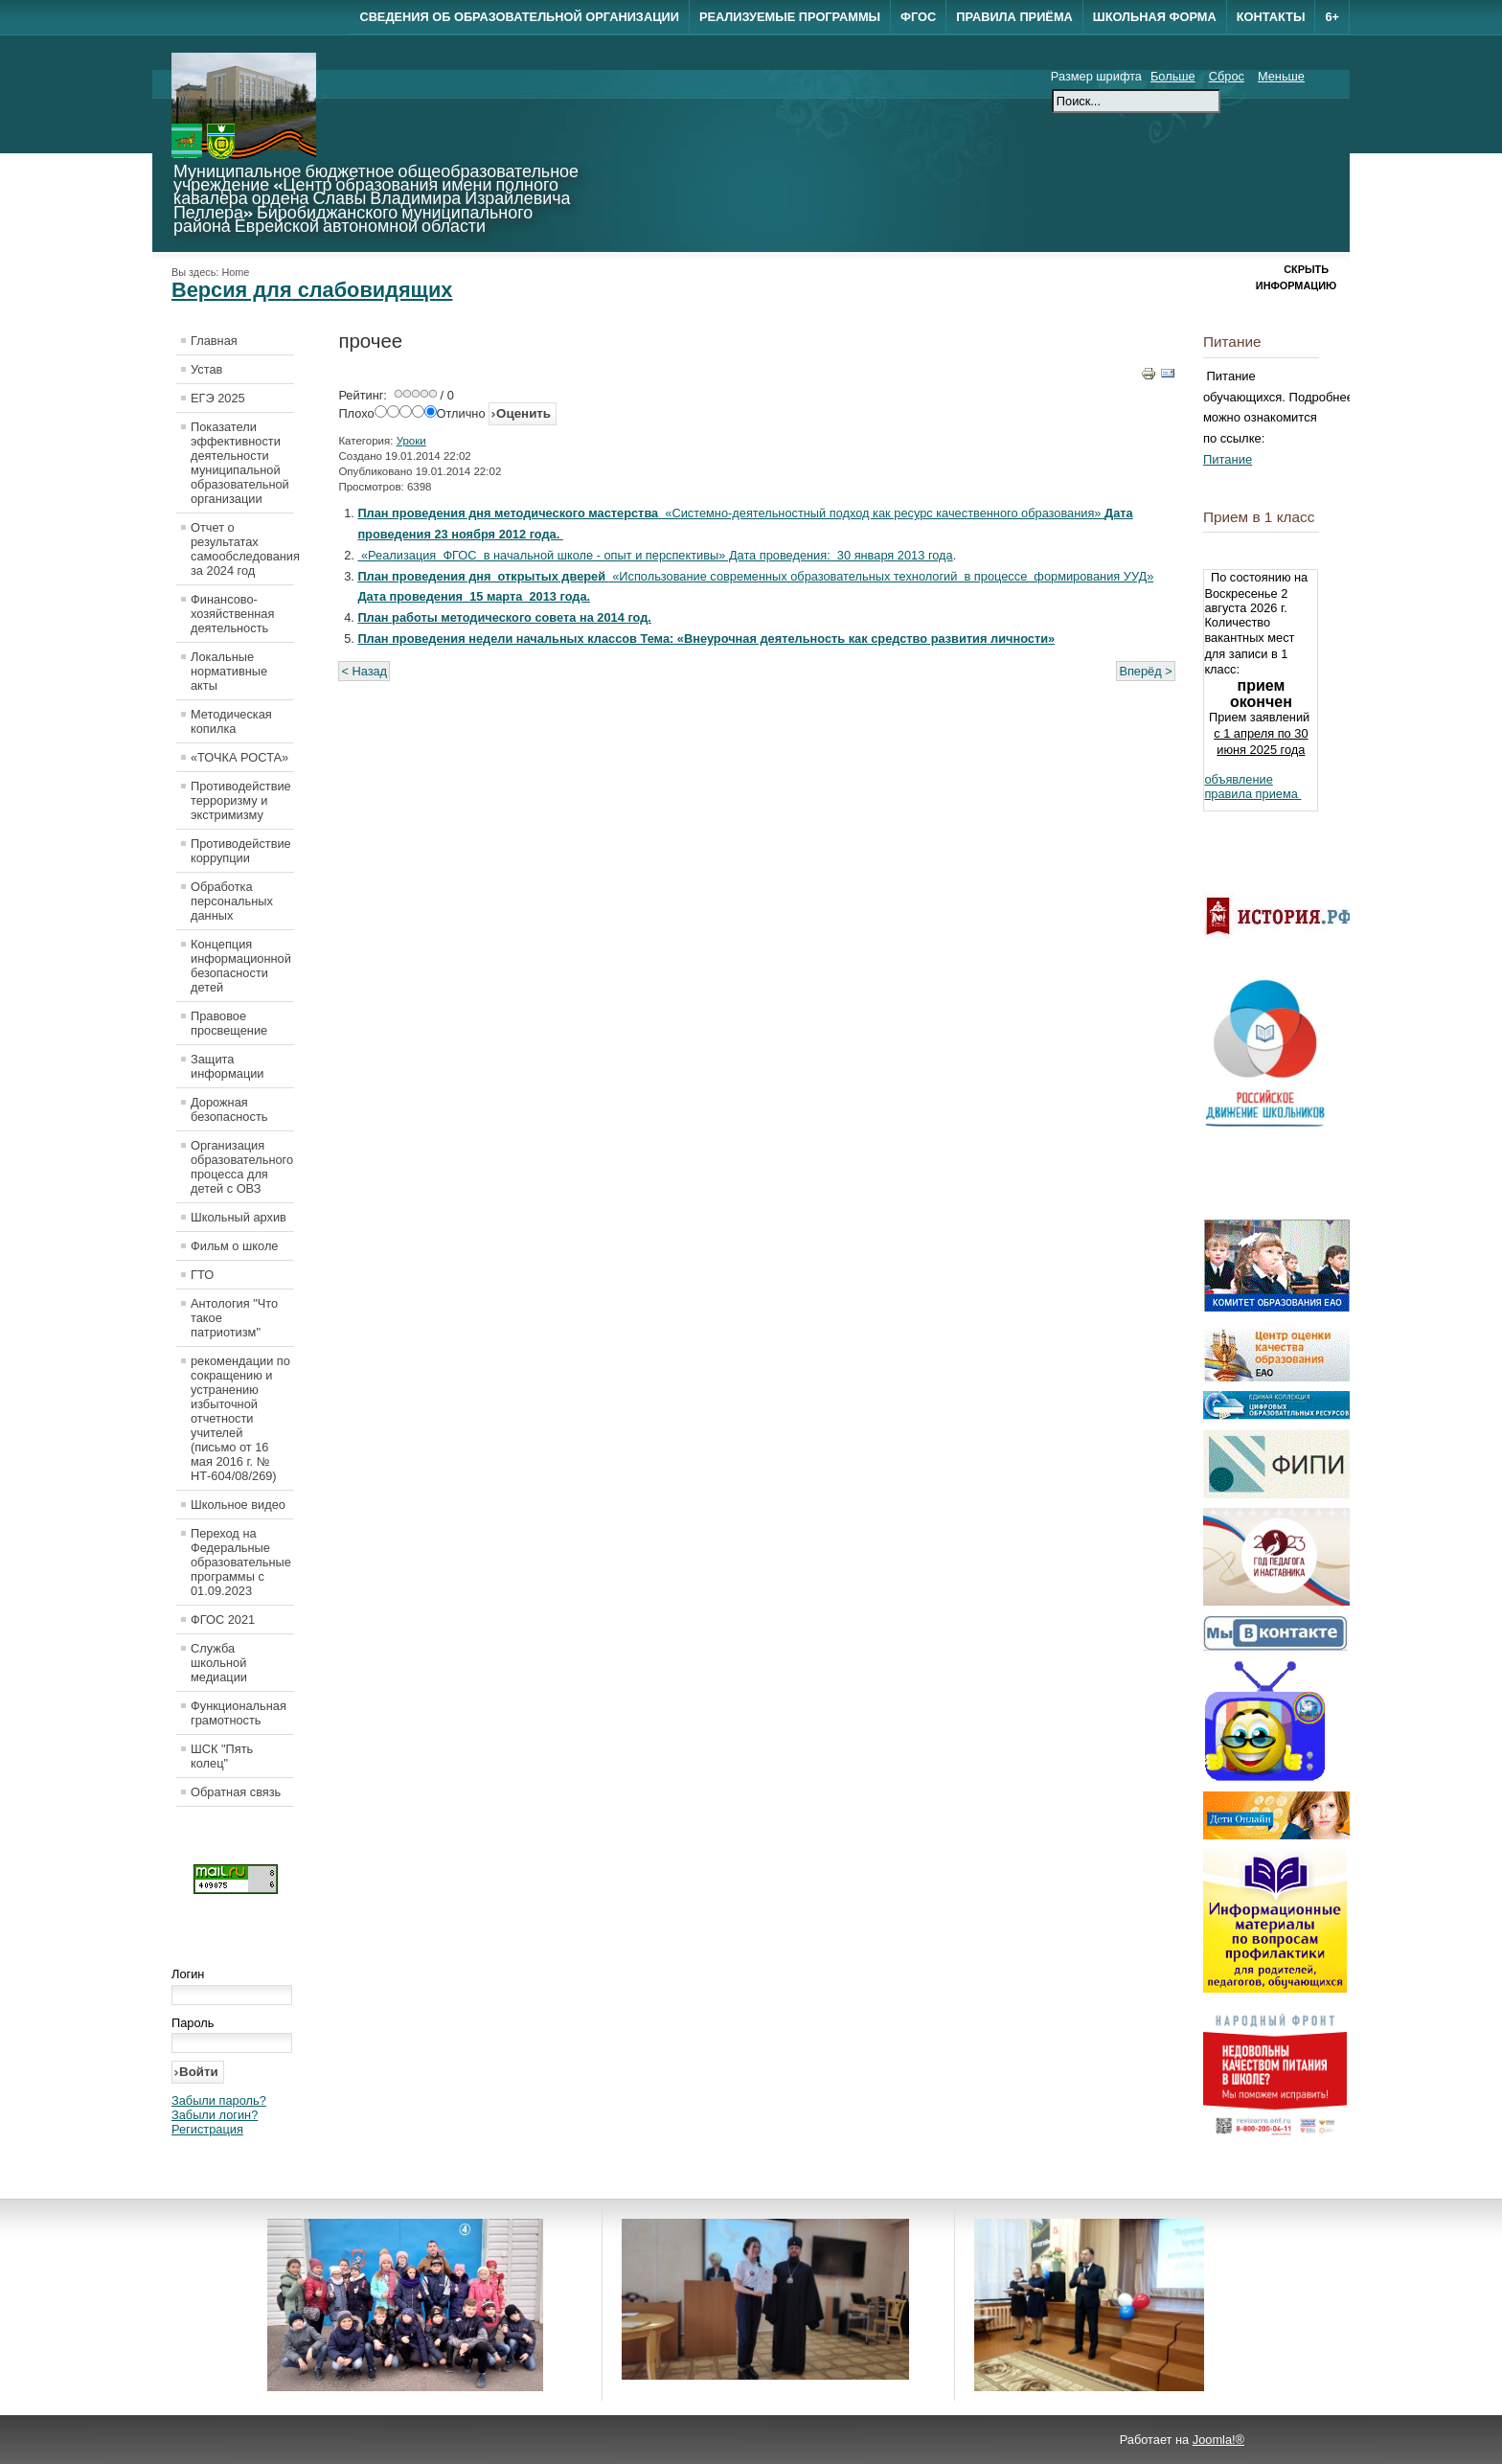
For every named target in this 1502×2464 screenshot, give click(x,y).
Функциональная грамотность (238, 1713)
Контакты (1271, 17)
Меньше (1281, 76)
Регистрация (207, 2129)
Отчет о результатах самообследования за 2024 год (242, 549)
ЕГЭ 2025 (218, 398)
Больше (1172, 76)
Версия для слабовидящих (311, 290)
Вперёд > (1145, 671)
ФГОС (918, 17)
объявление (1238, 779)
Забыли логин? (214, 2115)
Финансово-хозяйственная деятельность (232, 613)
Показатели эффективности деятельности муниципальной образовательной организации (240, 463)
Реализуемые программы (789, 17)
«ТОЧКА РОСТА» (239, 757)
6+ (1332, 17)
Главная (214, 340)
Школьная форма (1155, 17)
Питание (1227, 459)
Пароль (192, 2023)
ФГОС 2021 (223, 1619)
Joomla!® (1218, 2439)
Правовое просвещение (229, 1023)
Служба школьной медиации (219, 1662)
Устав (206, 369)
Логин (187, 1974)
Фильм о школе (234, 1246)
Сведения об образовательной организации (518, 17)
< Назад (364, 671)
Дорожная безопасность (229, 1109)
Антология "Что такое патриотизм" (234, 1317)
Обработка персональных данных (232, 901)
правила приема (1252, 794)
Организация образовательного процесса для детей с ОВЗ (242, 1167)
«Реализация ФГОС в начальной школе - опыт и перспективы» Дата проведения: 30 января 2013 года (657, 555)
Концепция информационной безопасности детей (241, 965)
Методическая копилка (231, 721)
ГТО (202, 1274)
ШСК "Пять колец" (222, 1756)
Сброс (1226, 76)
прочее (370, 341)
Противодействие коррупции (241, 850)
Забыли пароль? (218, 2100)
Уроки (411, 440)
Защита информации (227, 1066)
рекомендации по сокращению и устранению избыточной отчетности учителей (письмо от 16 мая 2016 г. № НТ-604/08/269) (240, 1418)
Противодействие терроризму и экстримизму (241, 800)
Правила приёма (1014, 17)
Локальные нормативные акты (229, 671)
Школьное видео (238, 1504)
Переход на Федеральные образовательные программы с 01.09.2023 (241, 1562)
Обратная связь (236, 1792)
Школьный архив (238, 1217)
